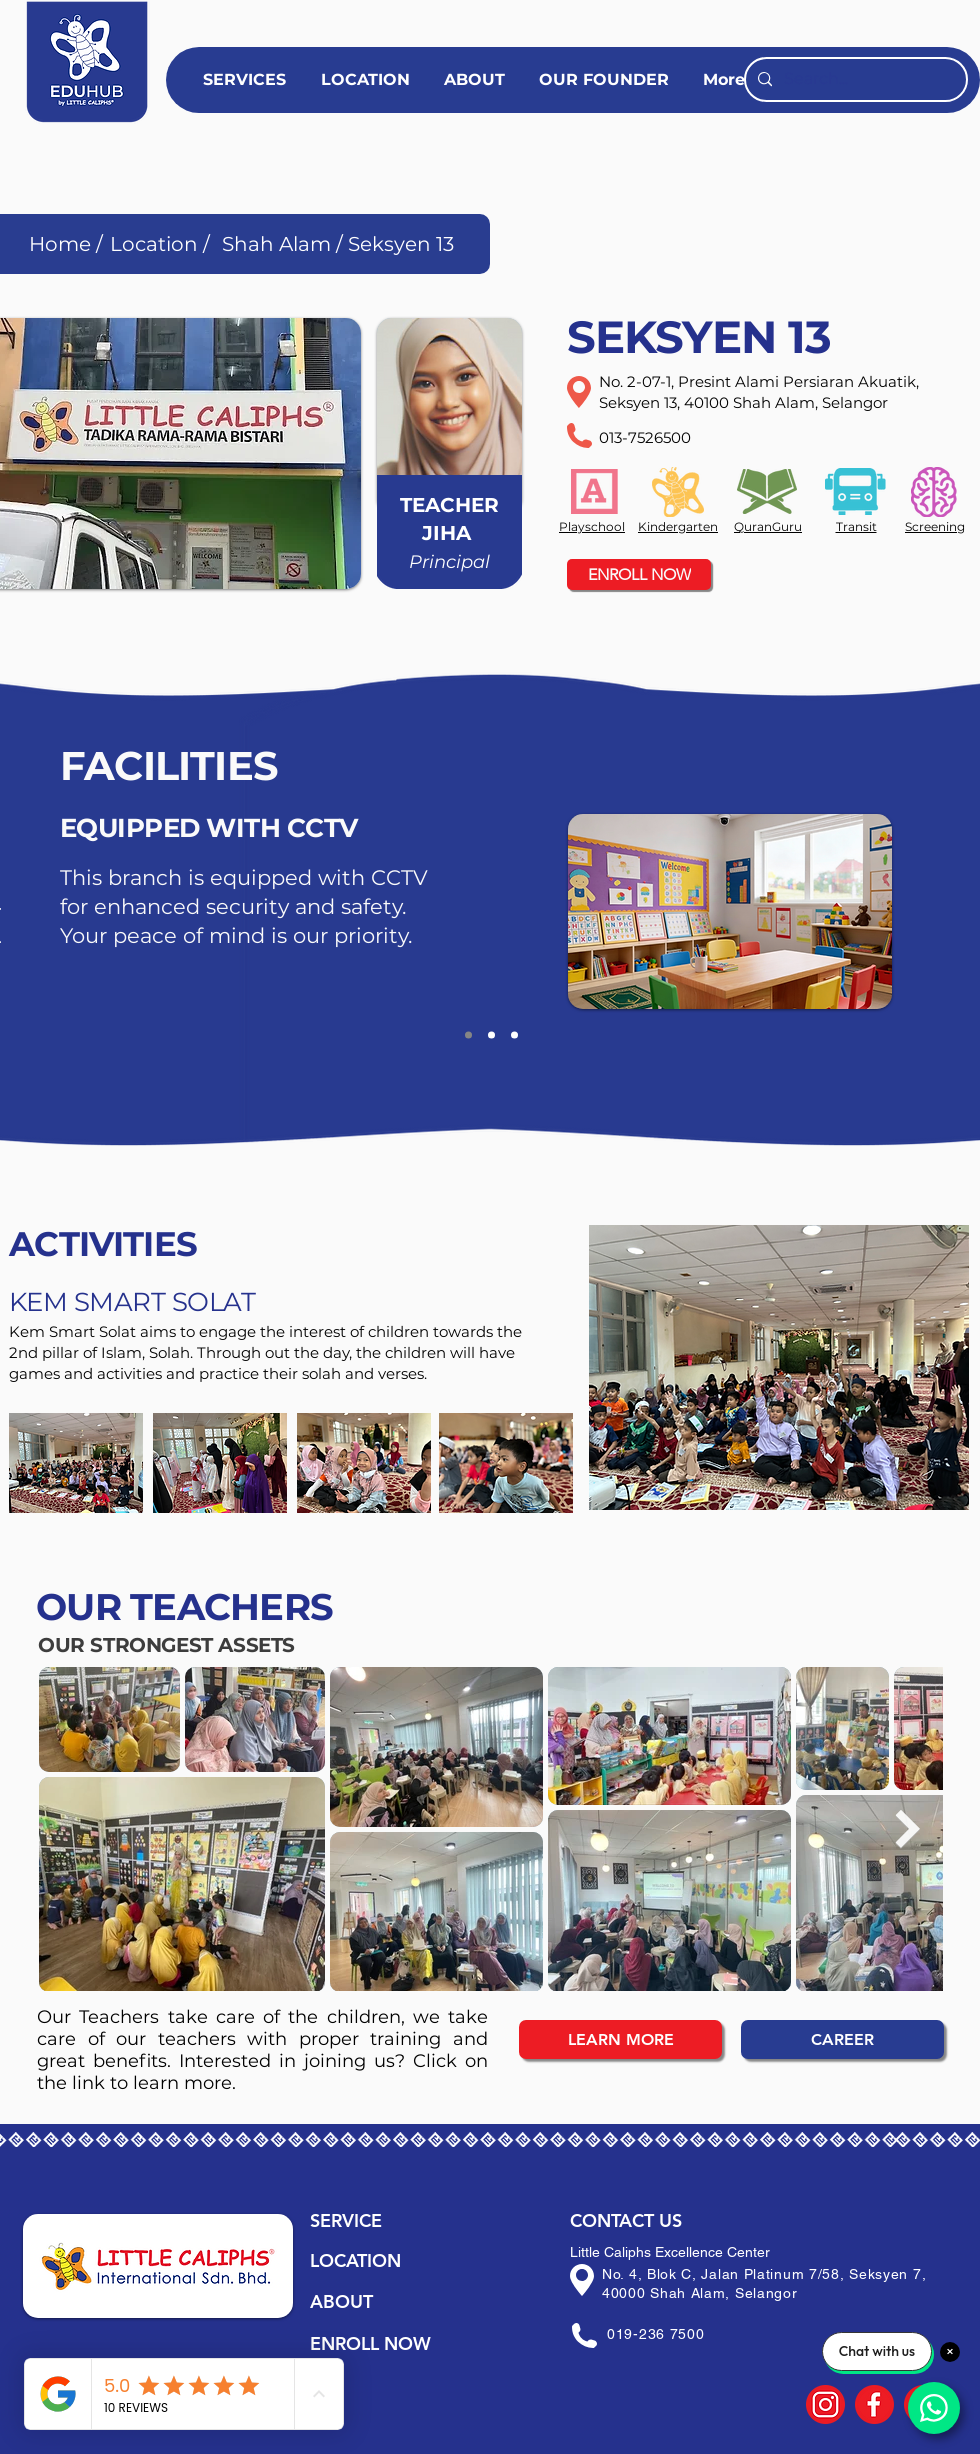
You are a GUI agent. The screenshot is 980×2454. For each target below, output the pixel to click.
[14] (825, 2404)
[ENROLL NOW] (639, 574)
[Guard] (468, 1035)
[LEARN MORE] (620, 2039)
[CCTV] (491, 1035)
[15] (874, 2404)
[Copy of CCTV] (514, 1035)
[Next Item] (907, 1829)
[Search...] (854, 79)
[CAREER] (842, 2039)
